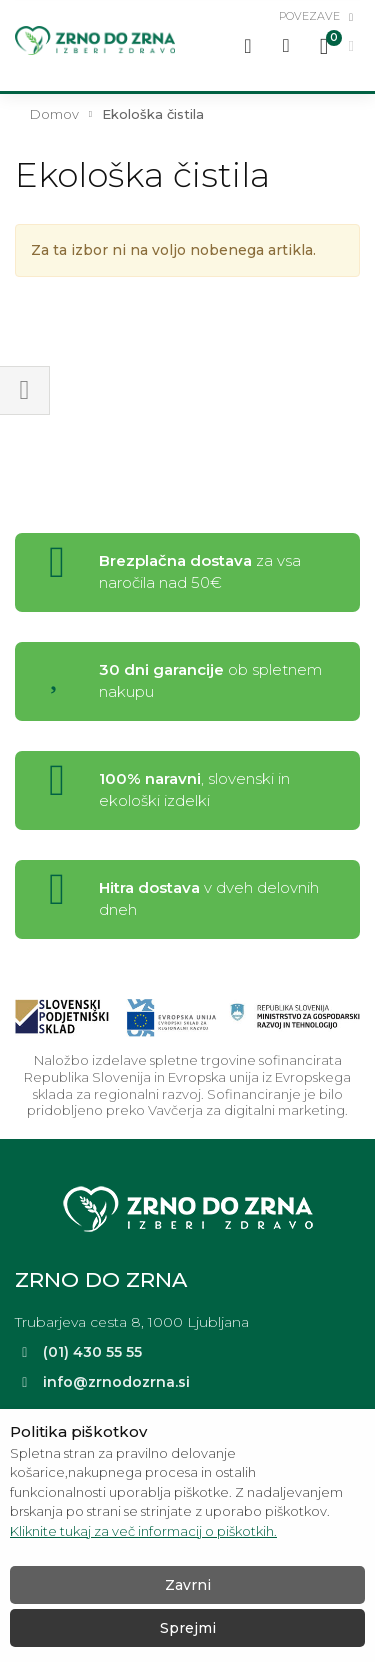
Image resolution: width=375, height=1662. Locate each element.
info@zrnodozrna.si (116, 1382)
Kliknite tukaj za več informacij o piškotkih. (143, 1531)
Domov (54, 114)
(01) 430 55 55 (92, 1352)
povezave (309, 16)
